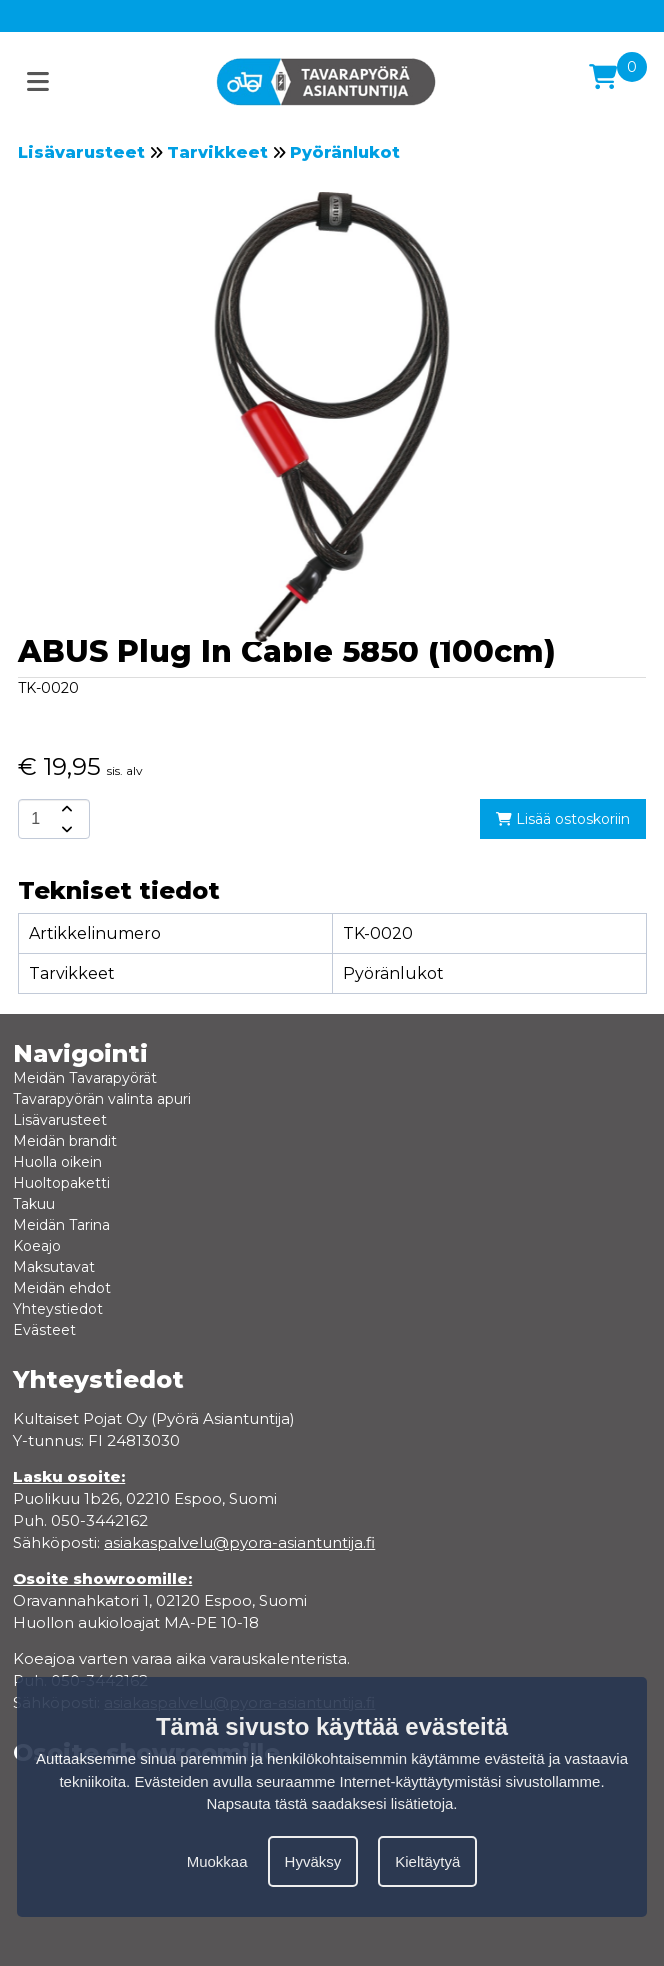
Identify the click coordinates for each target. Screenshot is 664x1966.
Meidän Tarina (61, 1225)
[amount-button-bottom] (65, 829)
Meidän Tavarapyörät (85, 1078)
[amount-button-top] (65, 809)
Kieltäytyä (427, 1861)
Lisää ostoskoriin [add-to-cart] (563, 819)
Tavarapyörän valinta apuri (102, 1099)
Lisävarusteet (81, 152)
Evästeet (44, 1330)
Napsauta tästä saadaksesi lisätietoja (330, 1803)
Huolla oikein (57, 1162)
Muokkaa (217, 1861)
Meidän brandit (65, 1141)
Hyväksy (313, 1861)
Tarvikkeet (217, 152)
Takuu (34, 1204)
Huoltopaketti (61, 1183)
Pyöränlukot (345, 152)
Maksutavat (54, 1267)
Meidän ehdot (62, 1288)
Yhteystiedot (58, 1309)
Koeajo (37, 1246)
